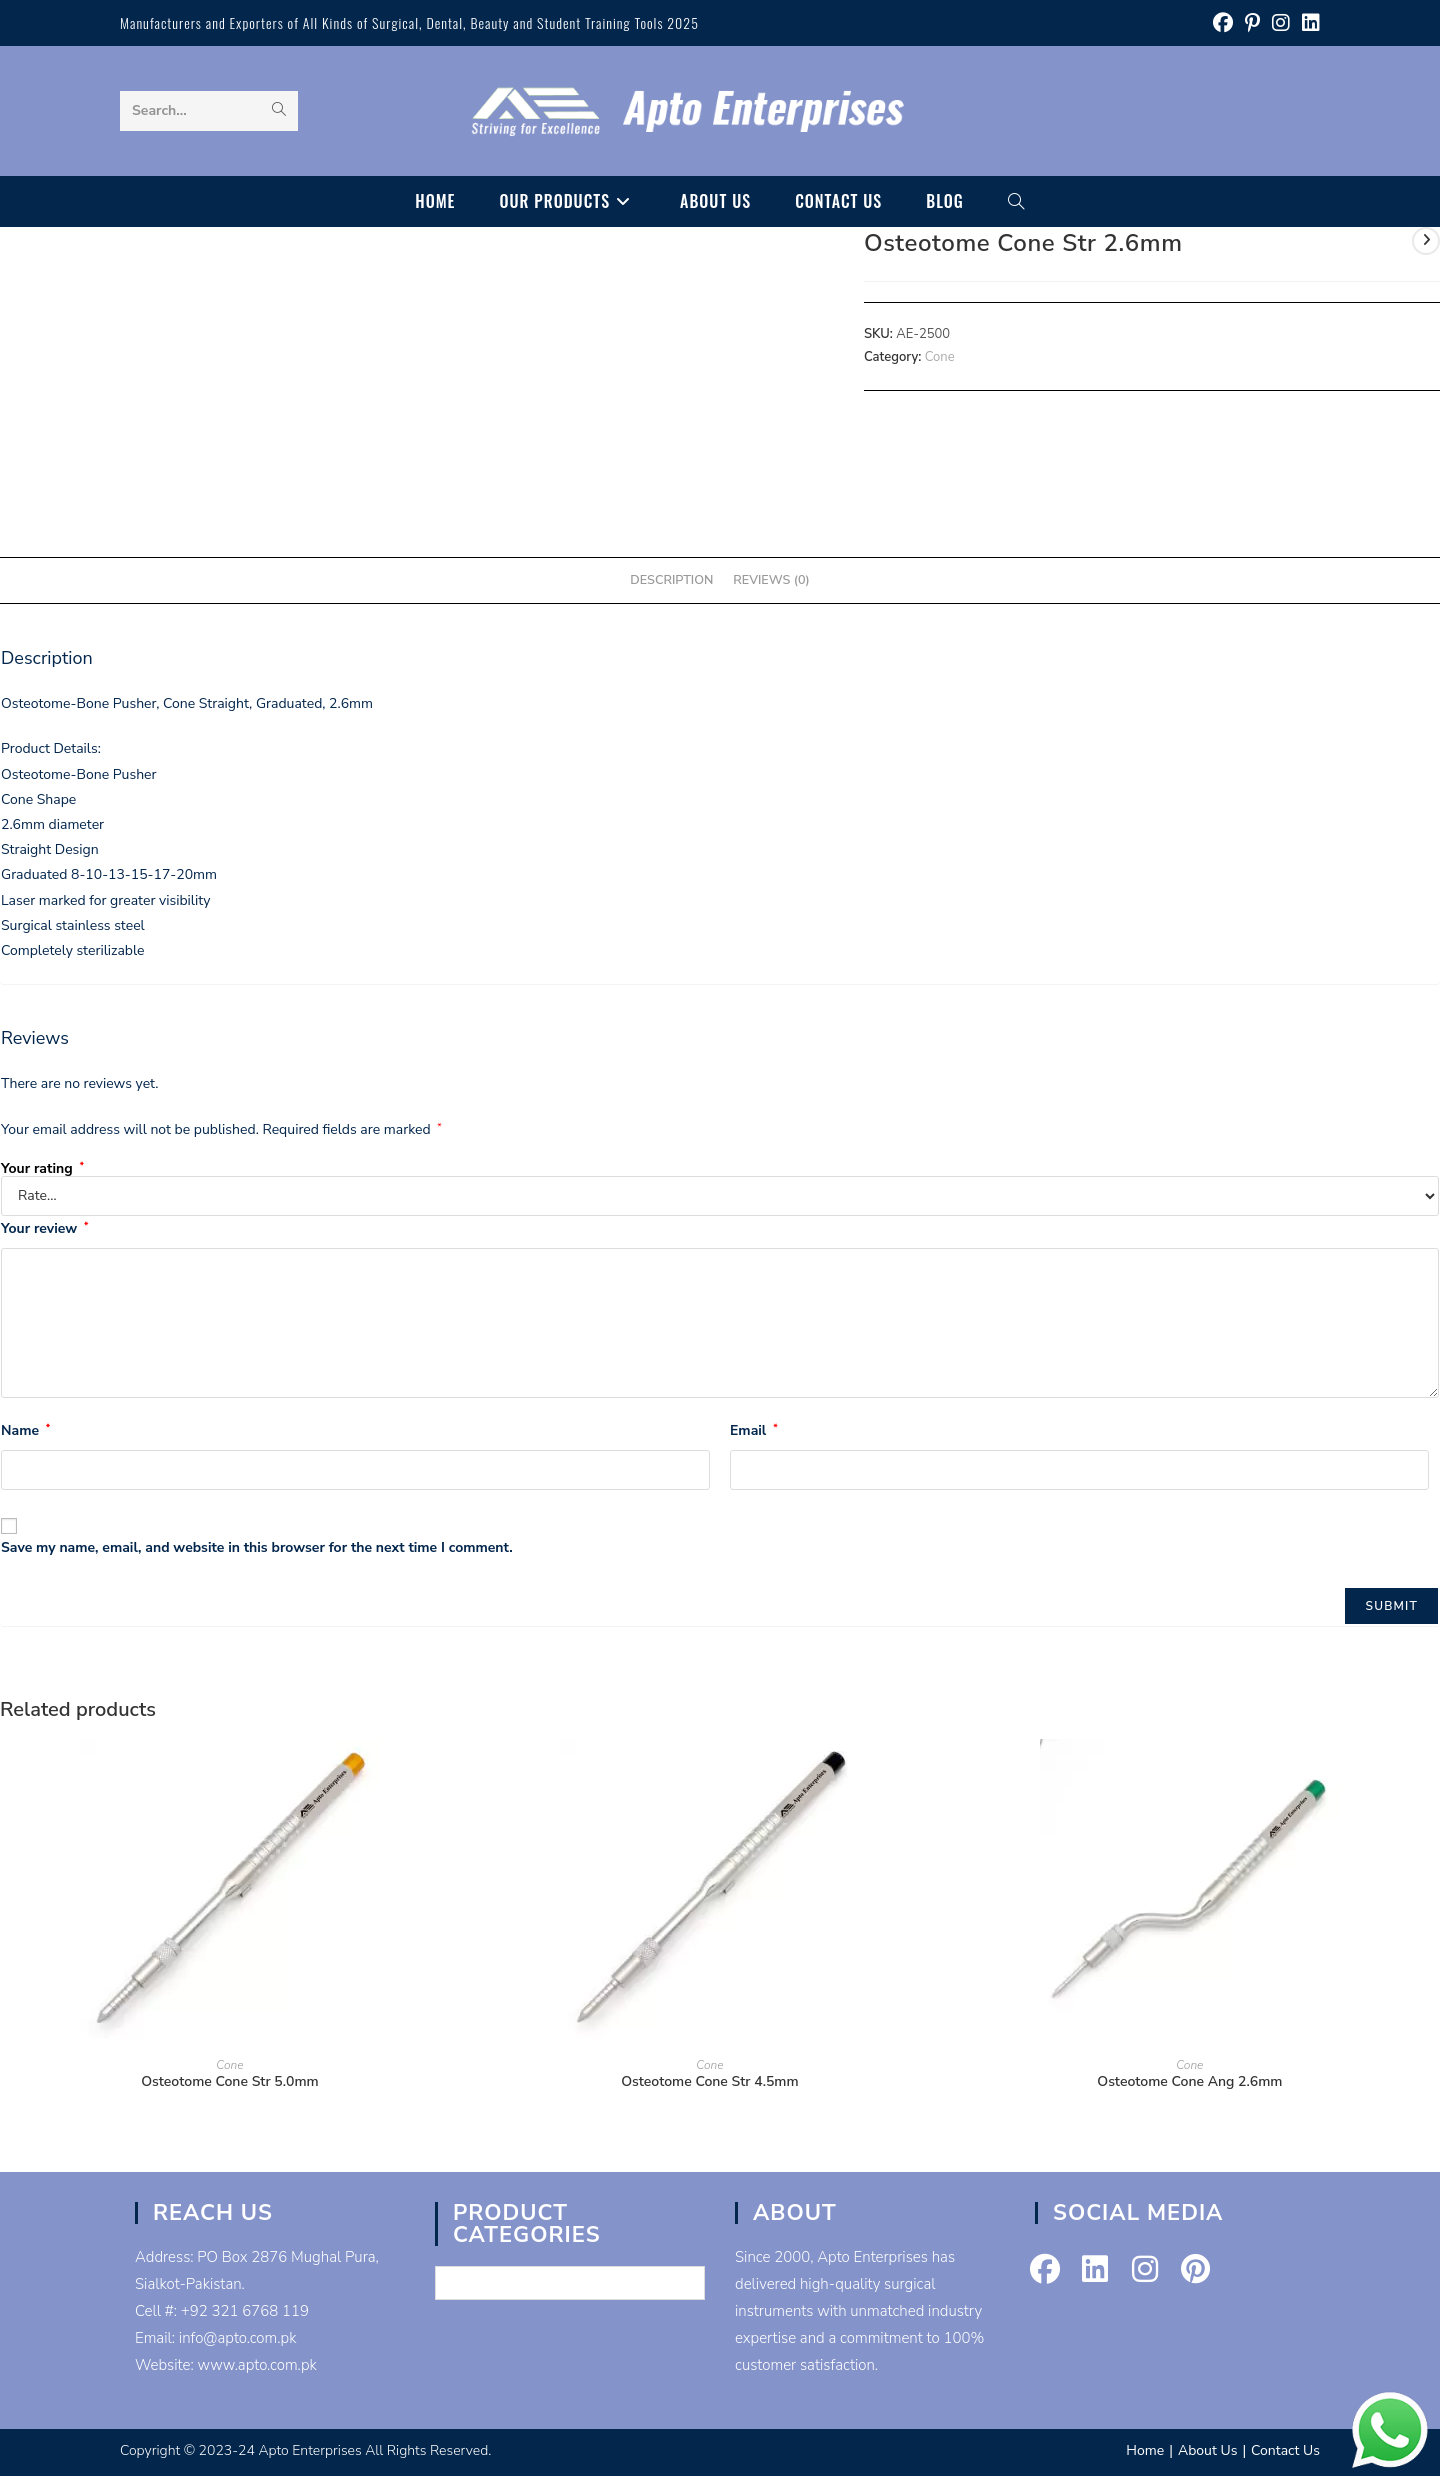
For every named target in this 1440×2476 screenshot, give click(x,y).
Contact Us (1285, 2450)
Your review (44, 1228)
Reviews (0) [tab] (771, 579)
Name (25, 1430)
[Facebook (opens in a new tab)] (1223, 23)
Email (754, 1430)
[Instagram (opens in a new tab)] (1281, 23)
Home (1145, 2450)
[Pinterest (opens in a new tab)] (1252, 23)
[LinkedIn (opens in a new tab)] (1308, 23)
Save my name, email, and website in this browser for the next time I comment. (257, 1547)
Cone (940, 357)
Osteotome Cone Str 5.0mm (229, 2081)
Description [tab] (671, 579)
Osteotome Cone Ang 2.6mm (1189, 2081)
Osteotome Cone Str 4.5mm (709, 2081)
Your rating (42, 1169)
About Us (1207, 2450)
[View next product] (1426, 241)
